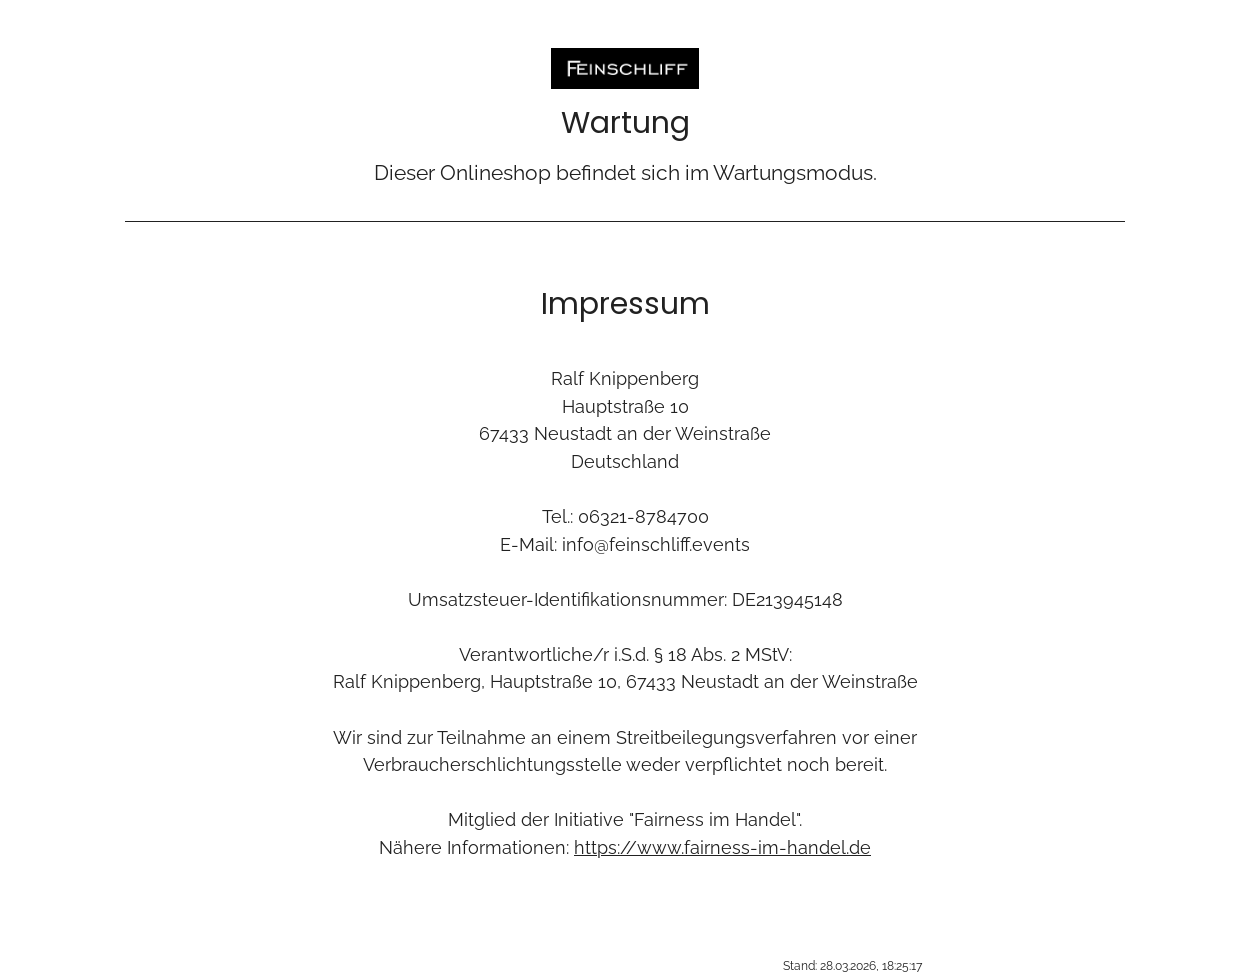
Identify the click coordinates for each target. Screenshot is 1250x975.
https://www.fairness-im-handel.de (722, 847)
